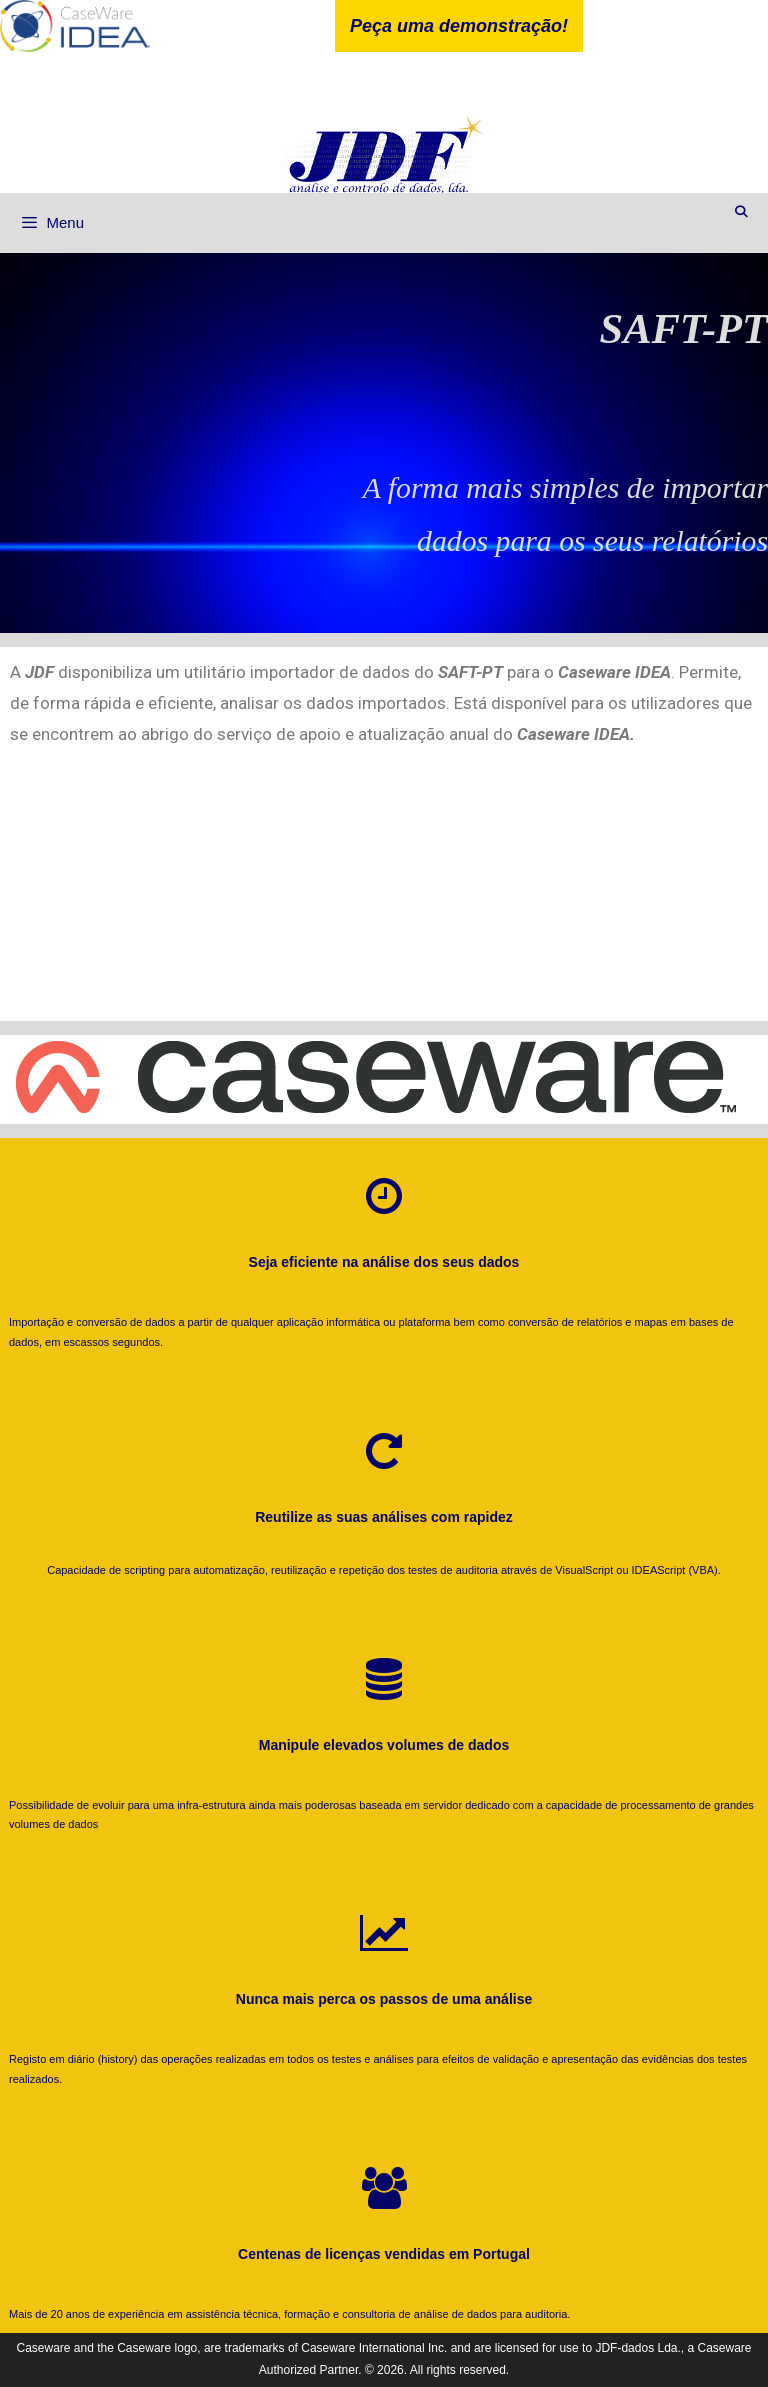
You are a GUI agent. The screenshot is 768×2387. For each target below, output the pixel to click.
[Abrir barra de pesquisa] (741, 212)
